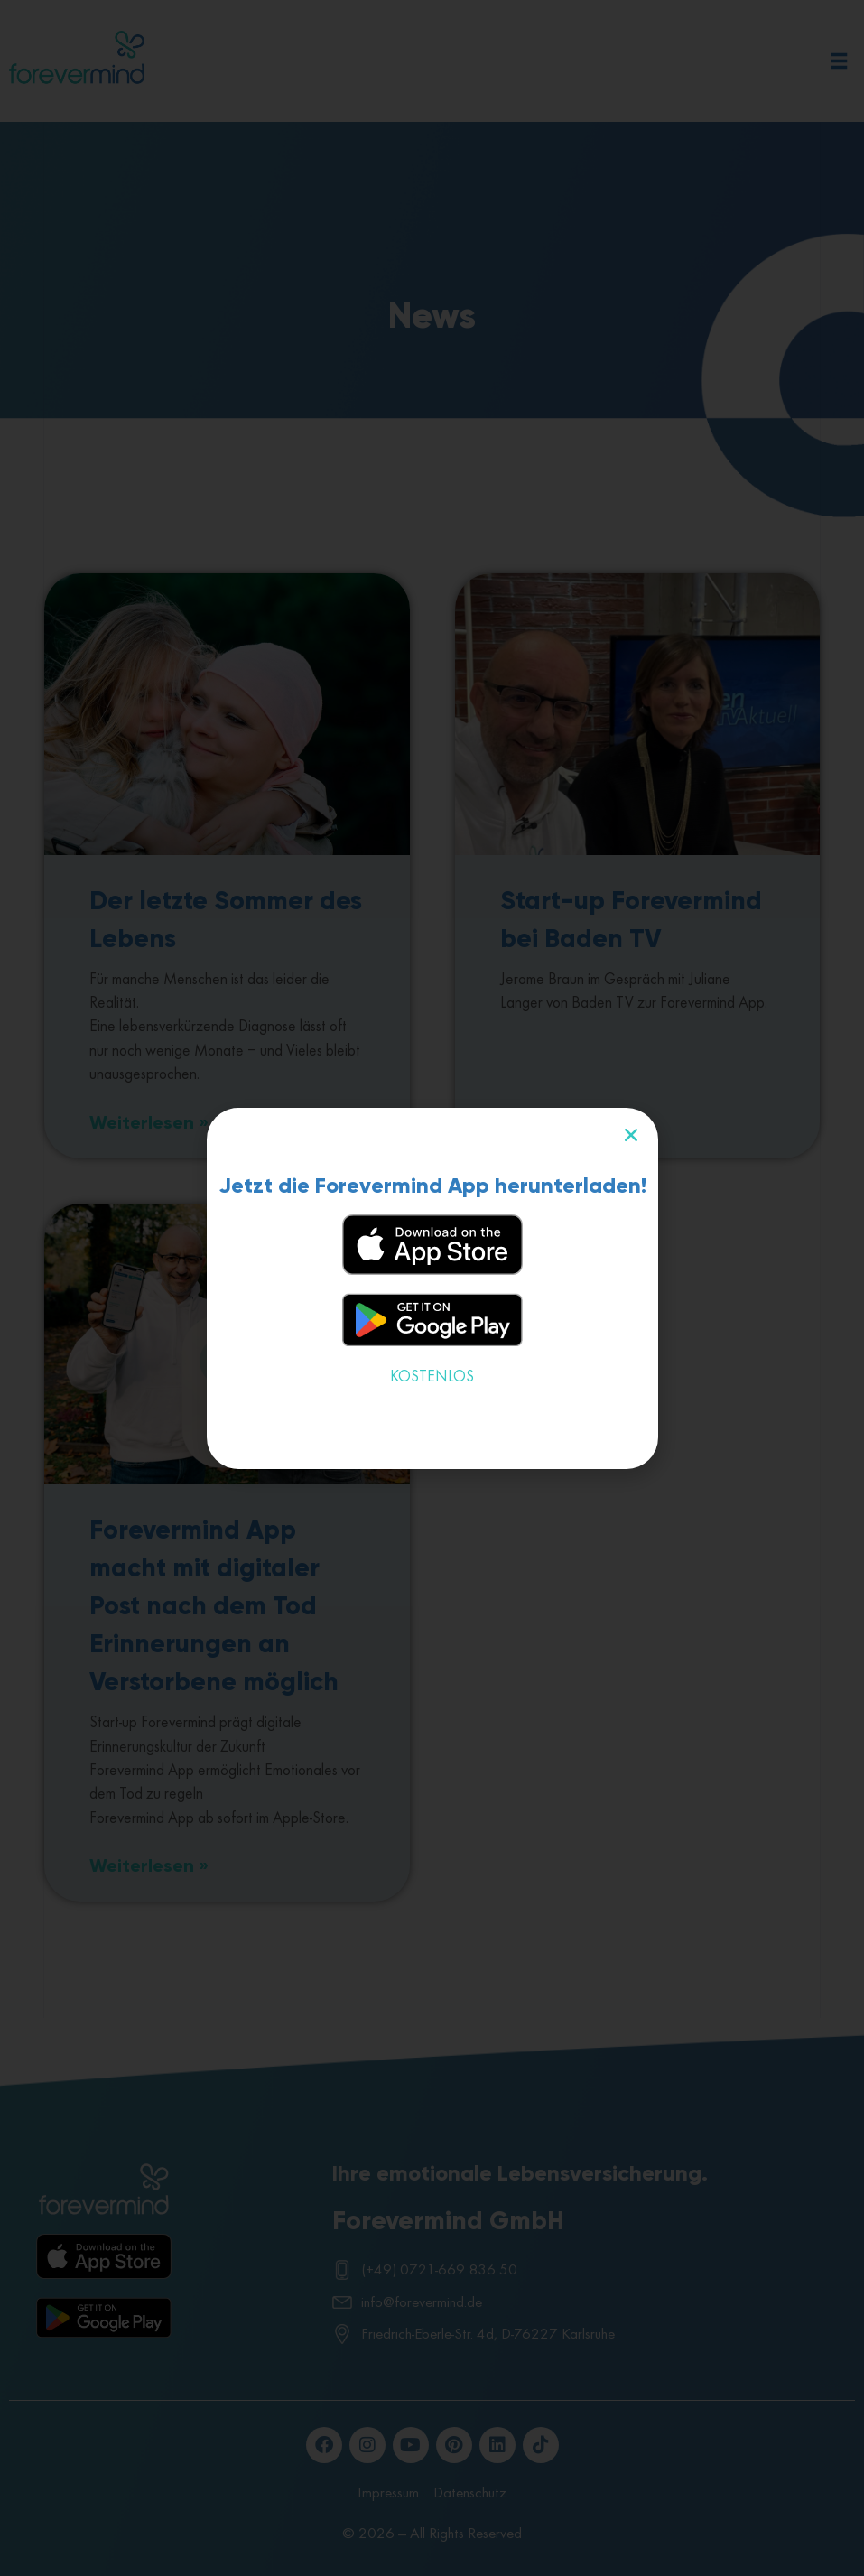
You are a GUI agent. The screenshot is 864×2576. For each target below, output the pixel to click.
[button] (631, 1135)
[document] (432, 1288)
